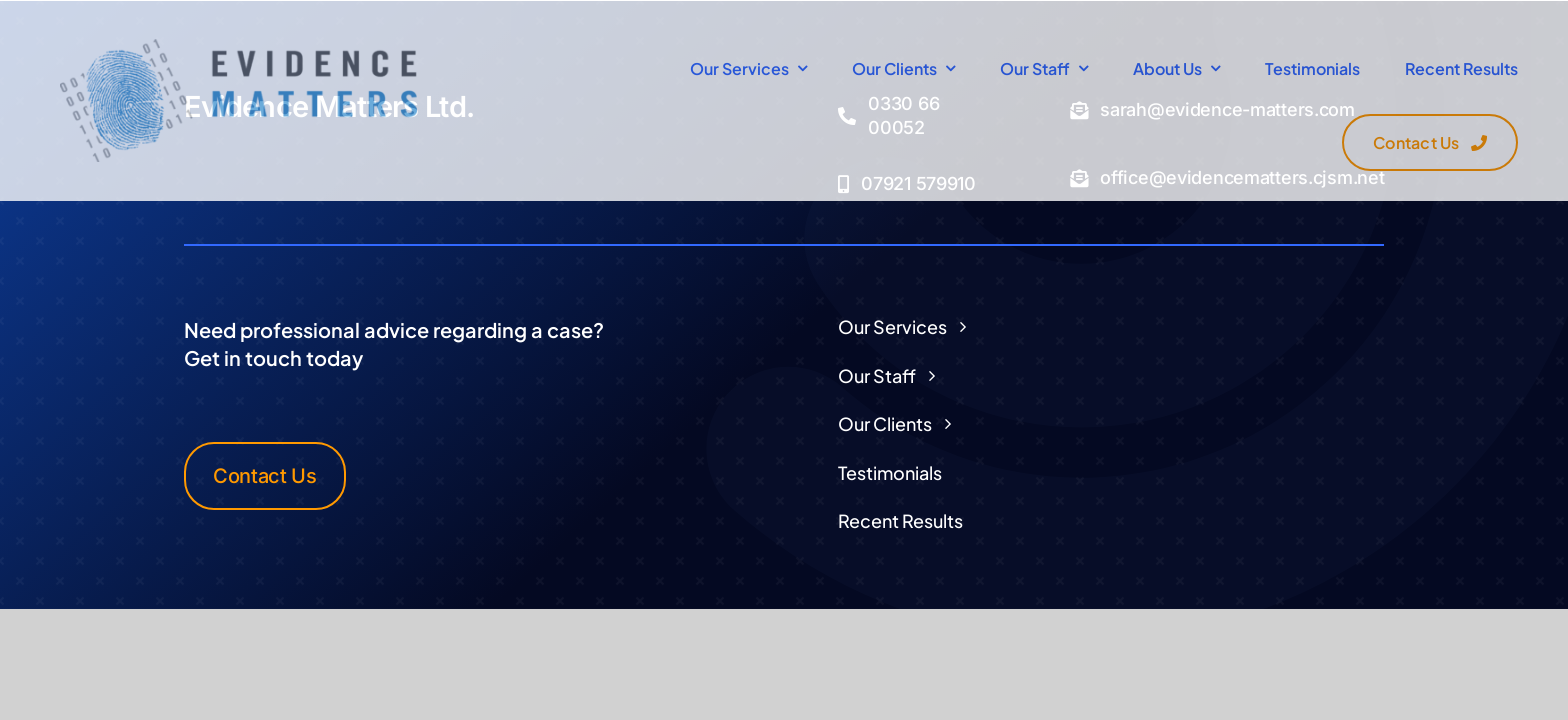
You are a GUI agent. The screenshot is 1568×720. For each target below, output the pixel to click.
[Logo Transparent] (238, 47)
